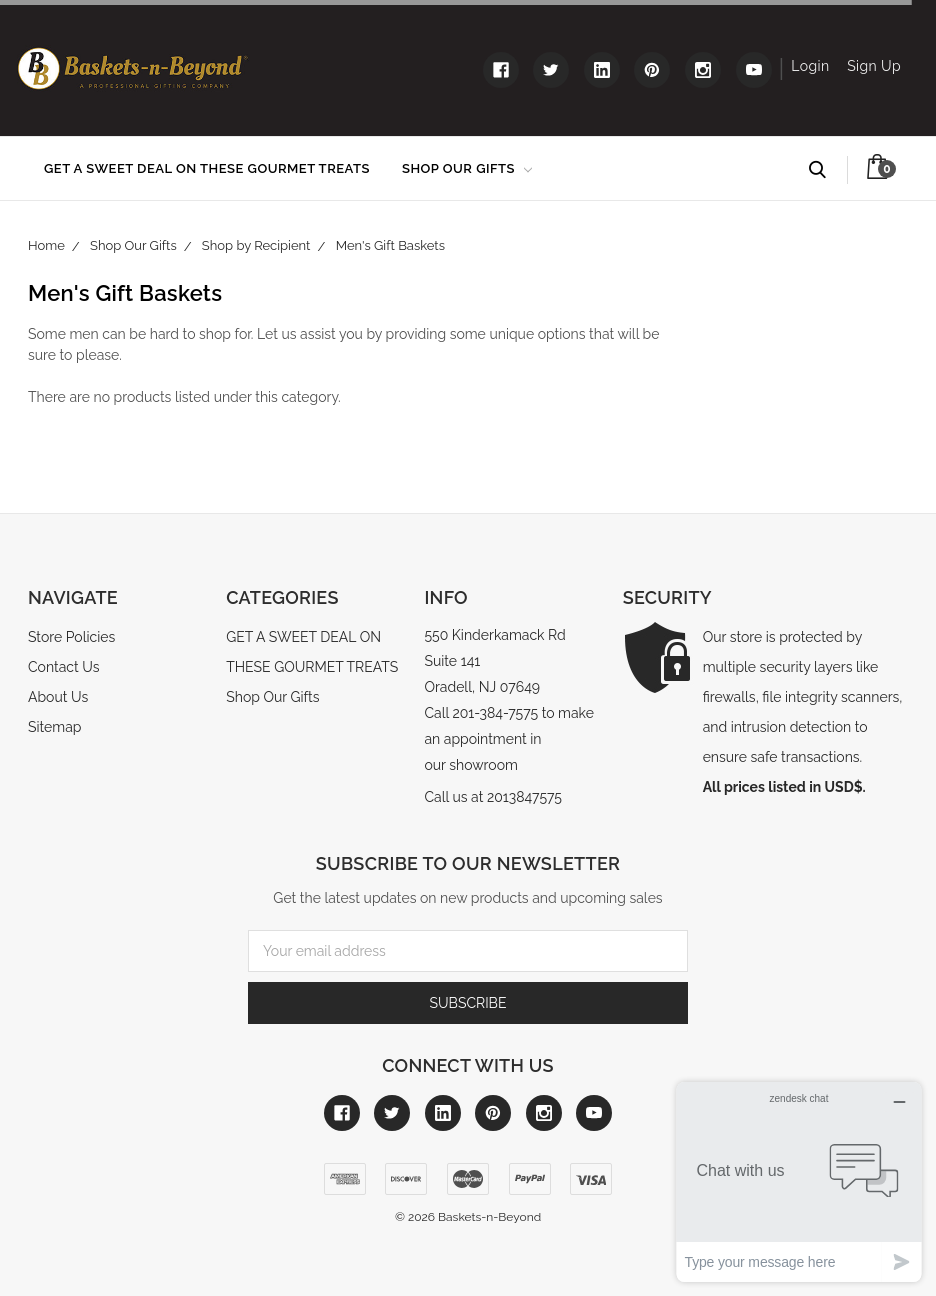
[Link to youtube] (754, 70)
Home (46, 245)
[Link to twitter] (551, 70)
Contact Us (63, 667)
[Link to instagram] (703, 70)
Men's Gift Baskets (390, 245)
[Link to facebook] (501, 70)
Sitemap (54, 727)
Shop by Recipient (256, 245)
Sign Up (874, 66)
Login (810, 66)
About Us (58, 697)
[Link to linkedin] (602, 70)
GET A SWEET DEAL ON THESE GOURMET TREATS (207, 168)
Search (826, 170)
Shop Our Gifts (467, 168)
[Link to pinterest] (652, 70)
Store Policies (71, 637)
